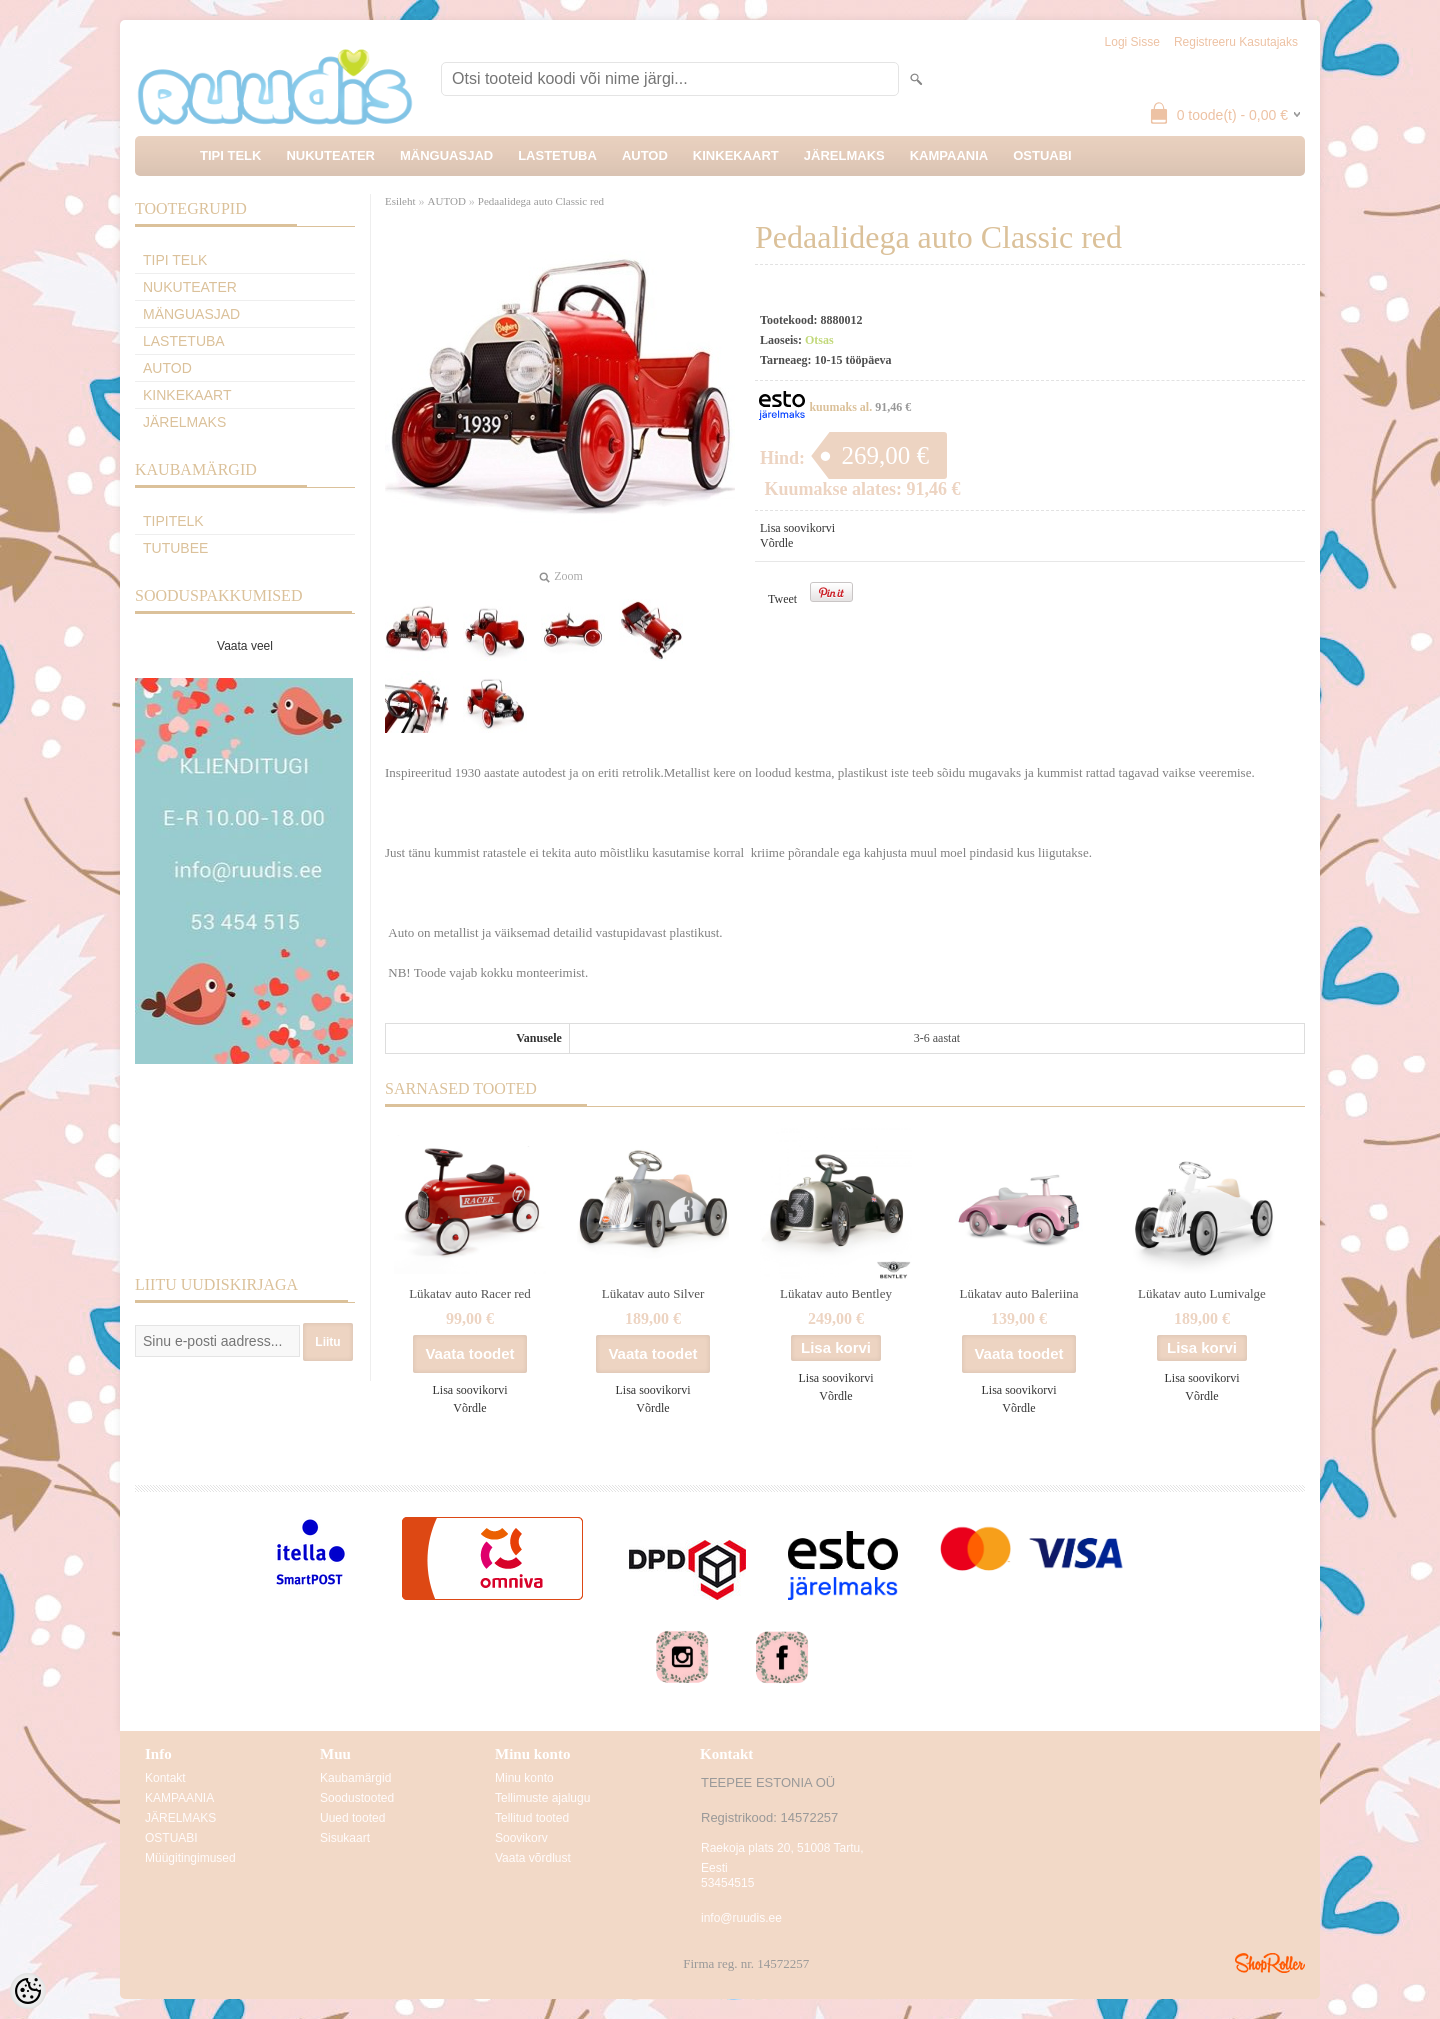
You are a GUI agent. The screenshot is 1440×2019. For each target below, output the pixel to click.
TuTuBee (175, 548)
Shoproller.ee (1270, 1963)
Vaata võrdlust (533, 1858)
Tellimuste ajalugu (542, 1798)
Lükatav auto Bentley (836, 1293)
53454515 (727, 1883)
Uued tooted (352, 1818)
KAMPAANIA (949, 155)
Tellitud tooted (532, 1818)
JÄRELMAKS (844, 155)
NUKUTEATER (330, 155)
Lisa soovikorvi (797, 528)
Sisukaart (345, 1838)
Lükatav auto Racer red (470, 1293)
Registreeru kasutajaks (1236, 42)
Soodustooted (357, 1798)
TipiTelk (173, 521)
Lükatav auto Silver (653, 1293)
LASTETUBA (557, 155)
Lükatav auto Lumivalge (1202, 1293)
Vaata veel (245, 646)
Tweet (782, 599)
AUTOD (645, 155)
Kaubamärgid (355, 1778)
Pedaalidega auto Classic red (541, 201)
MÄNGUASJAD (446, 155)
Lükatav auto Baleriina (1018, 1293)
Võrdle (776, 543)
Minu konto (524, 1778)
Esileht (400, 201)
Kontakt (165, 1778)
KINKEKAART (736, 155)
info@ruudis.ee (741, 1918)
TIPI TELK (230, 155)
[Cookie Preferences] (28, 1991)
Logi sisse (1132, 42)
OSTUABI (1042, 155)
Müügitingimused (190, 1858)
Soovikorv (521, 1838)
